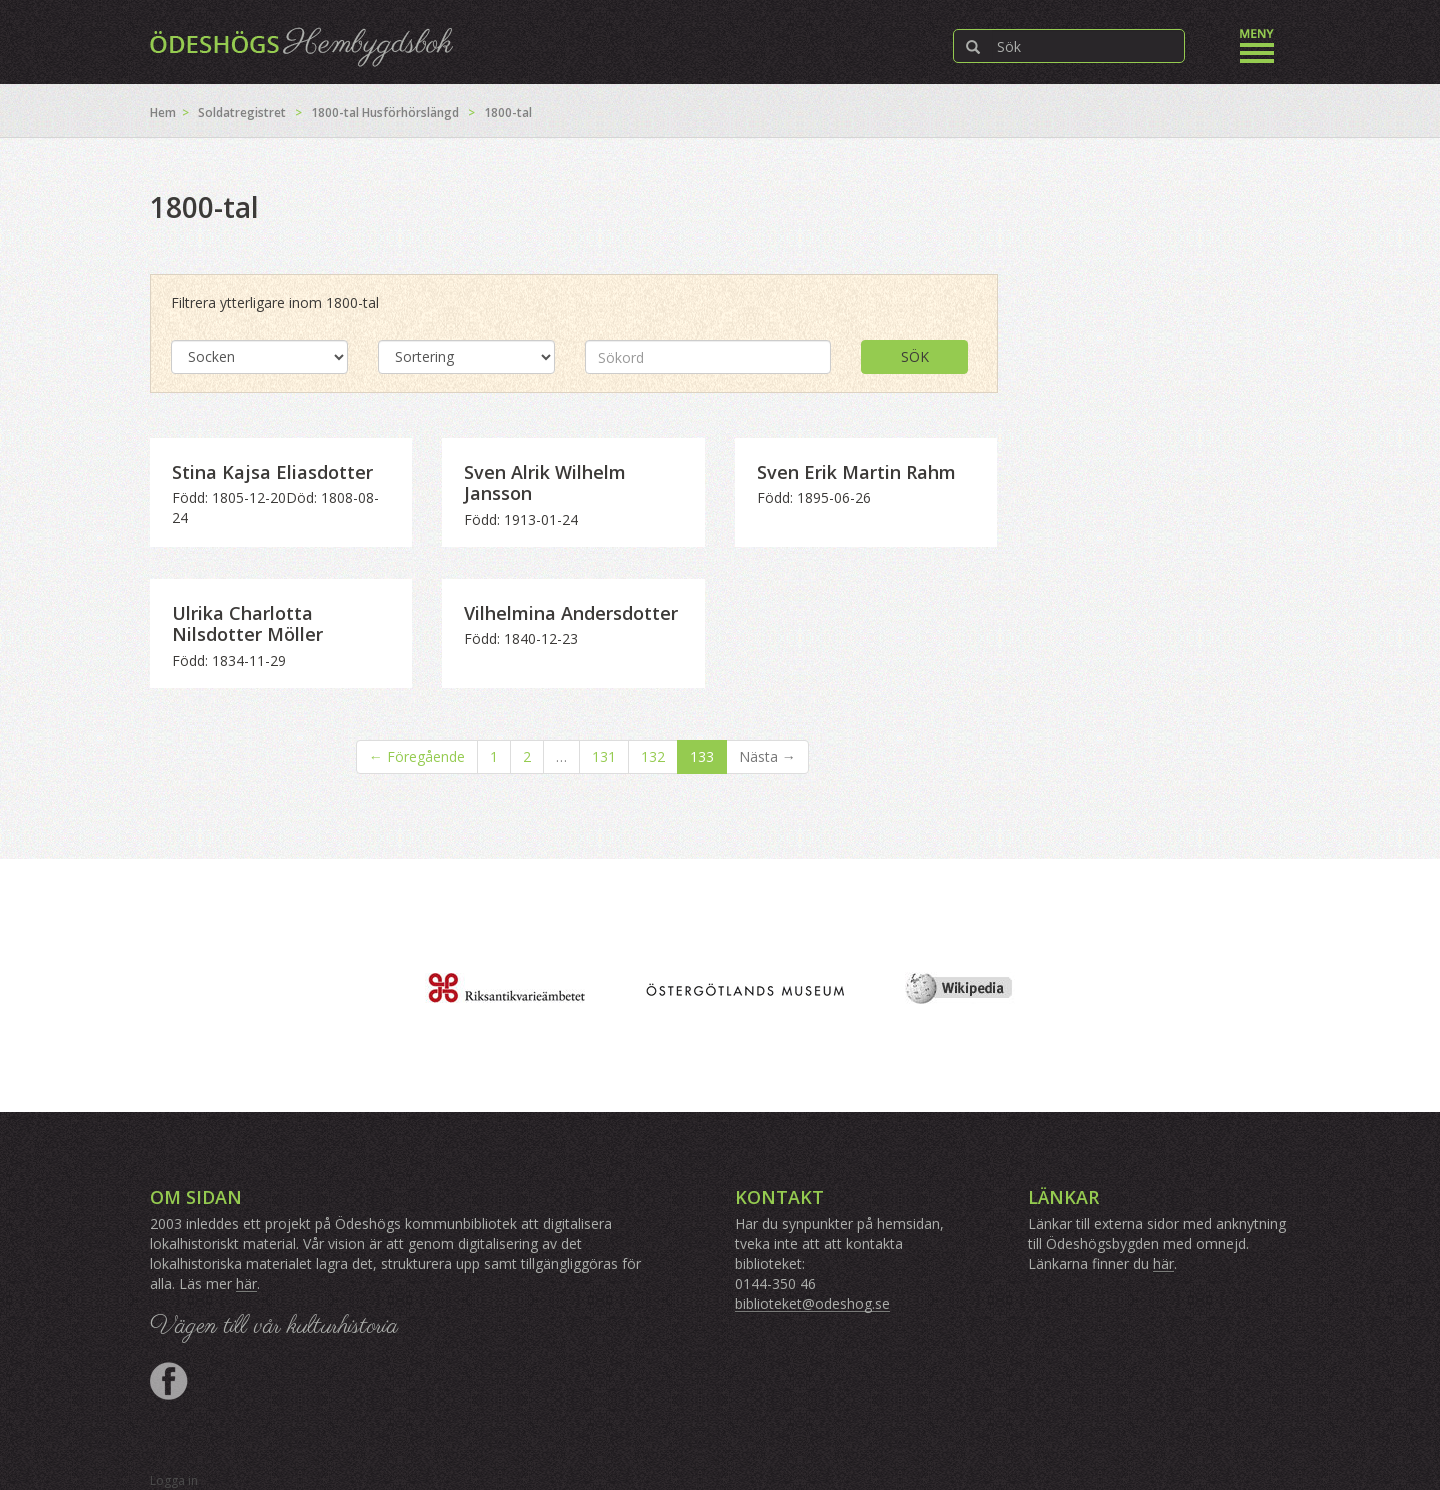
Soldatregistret (242, 112)
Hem (163, 112)
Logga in (174, 1480)
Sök (915, 356)
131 (604, 756)
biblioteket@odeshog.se (812, 1303)
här (246, 1283)
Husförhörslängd (410, 112)
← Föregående (417, 756)
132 (653, 756)
